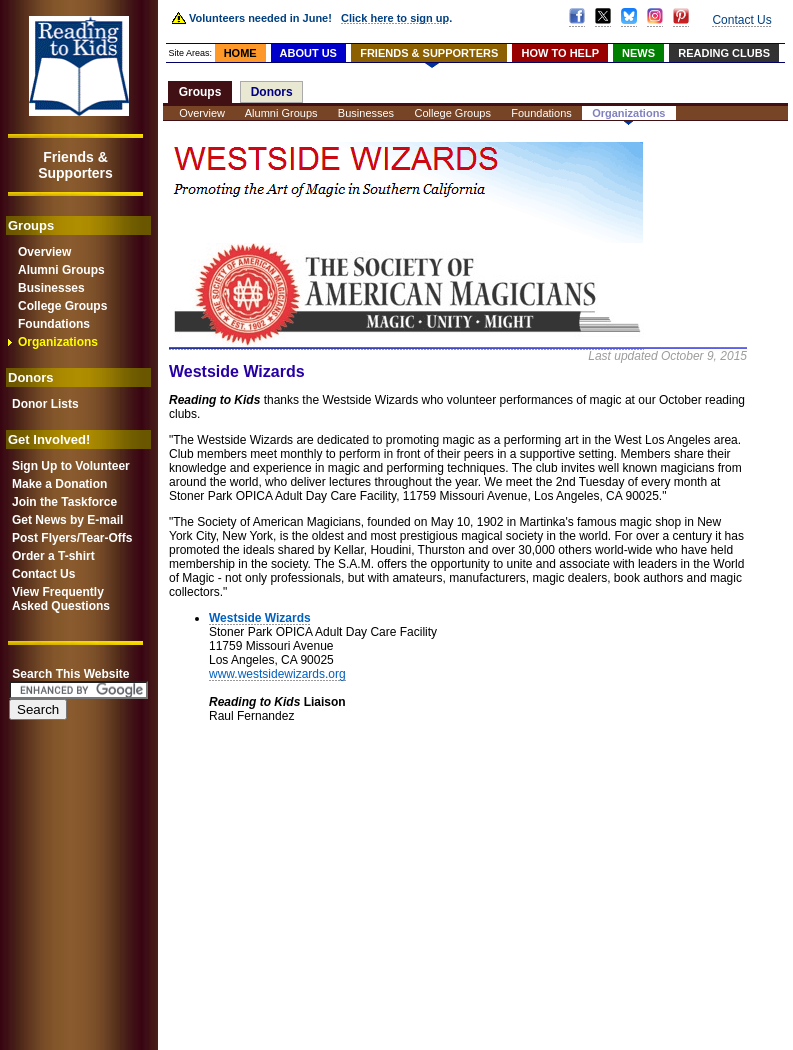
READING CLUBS (724, 53)
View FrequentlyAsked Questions (61, 599)
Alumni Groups (61, 270)
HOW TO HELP (560, 53)
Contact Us (43, 574)
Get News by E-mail (67, 520)
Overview (44, 252)
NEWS (638, 53)
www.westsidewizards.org (277, 674)
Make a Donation (59, 484)
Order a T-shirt (53, 556)
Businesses (51, 288)
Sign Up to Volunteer (71, 466)
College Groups (62, 306)
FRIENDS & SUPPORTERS (429, 53)
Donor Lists (45, 404)
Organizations (58, 342)
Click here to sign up (395, 18)
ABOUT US (308, 53)
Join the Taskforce (64, 502)
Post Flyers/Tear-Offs (72, 538)
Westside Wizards (260, 618)
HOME (240, 53)
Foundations (54, 324)
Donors (272, 92)
